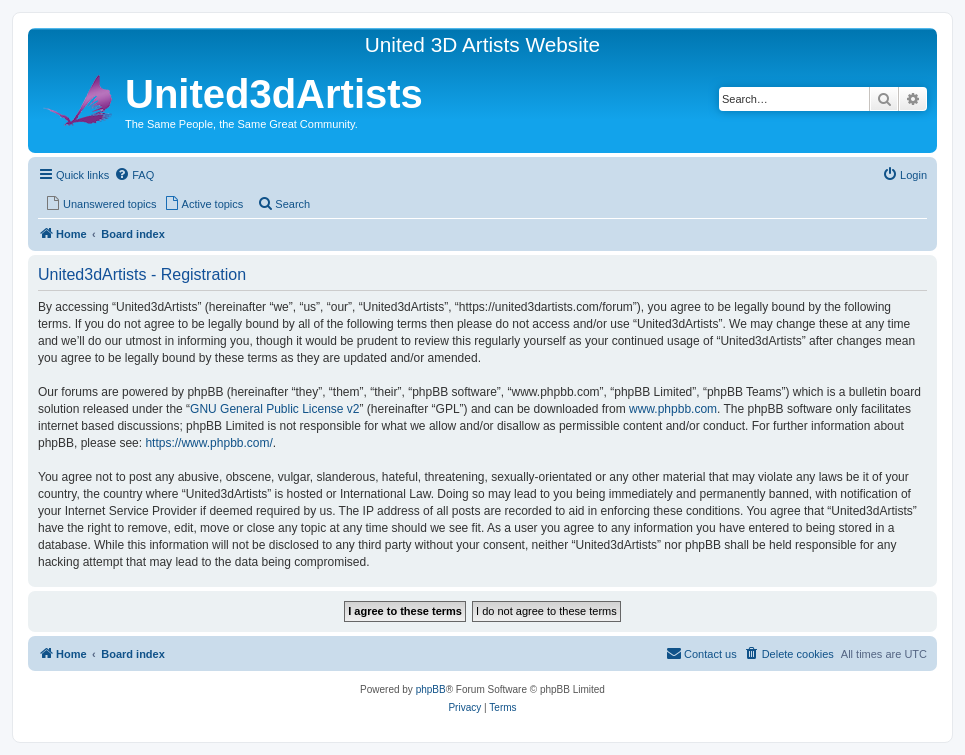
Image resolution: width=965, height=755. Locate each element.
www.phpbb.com (673, 409)
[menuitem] (134, 175)
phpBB (431, 689)
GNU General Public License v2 (274, 409)
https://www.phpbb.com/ (208, 443)
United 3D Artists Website (482, 44)
